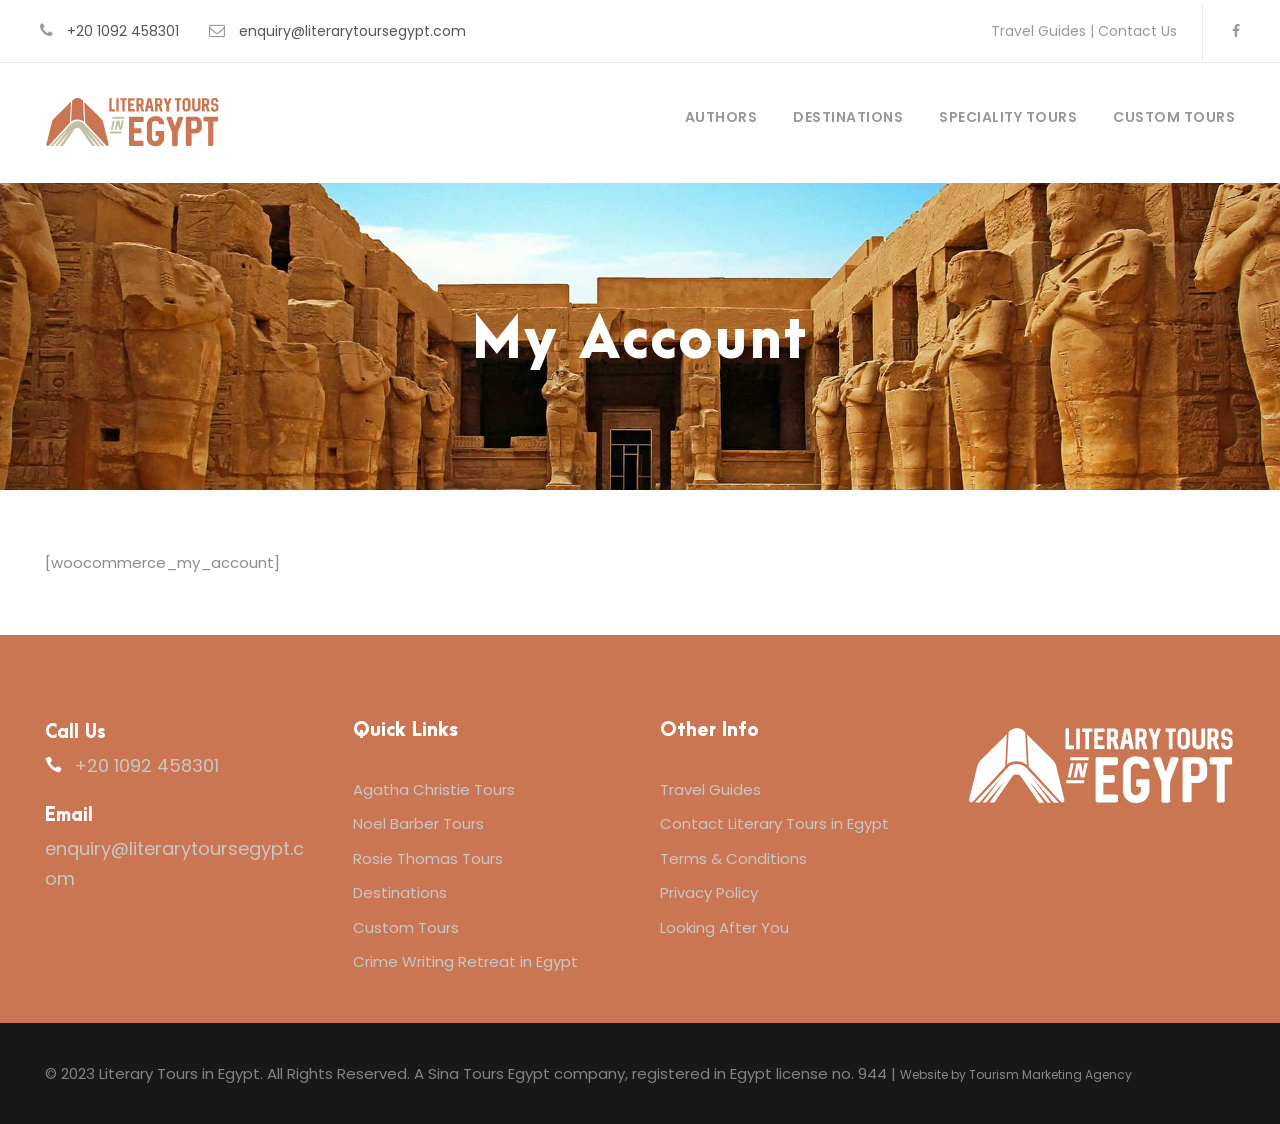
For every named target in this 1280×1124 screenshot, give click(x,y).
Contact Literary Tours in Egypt (774, 823)
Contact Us (1137, 31)
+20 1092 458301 (123, 31)
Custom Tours (1174, 117)
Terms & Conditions (733, 858)
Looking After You (724, 927)
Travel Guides (1038, 31)
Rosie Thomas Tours (428, 858)
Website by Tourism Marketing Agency (1016, 1074)
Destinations (848, 117)
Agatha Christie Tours (434, 789)
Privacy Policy (709, 892)
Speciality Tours (1008, 117)
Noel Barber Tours (418, 823)
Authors (721, 117)
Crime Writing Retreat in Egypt (465, 961)
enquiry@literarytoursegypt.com (352, 31)
